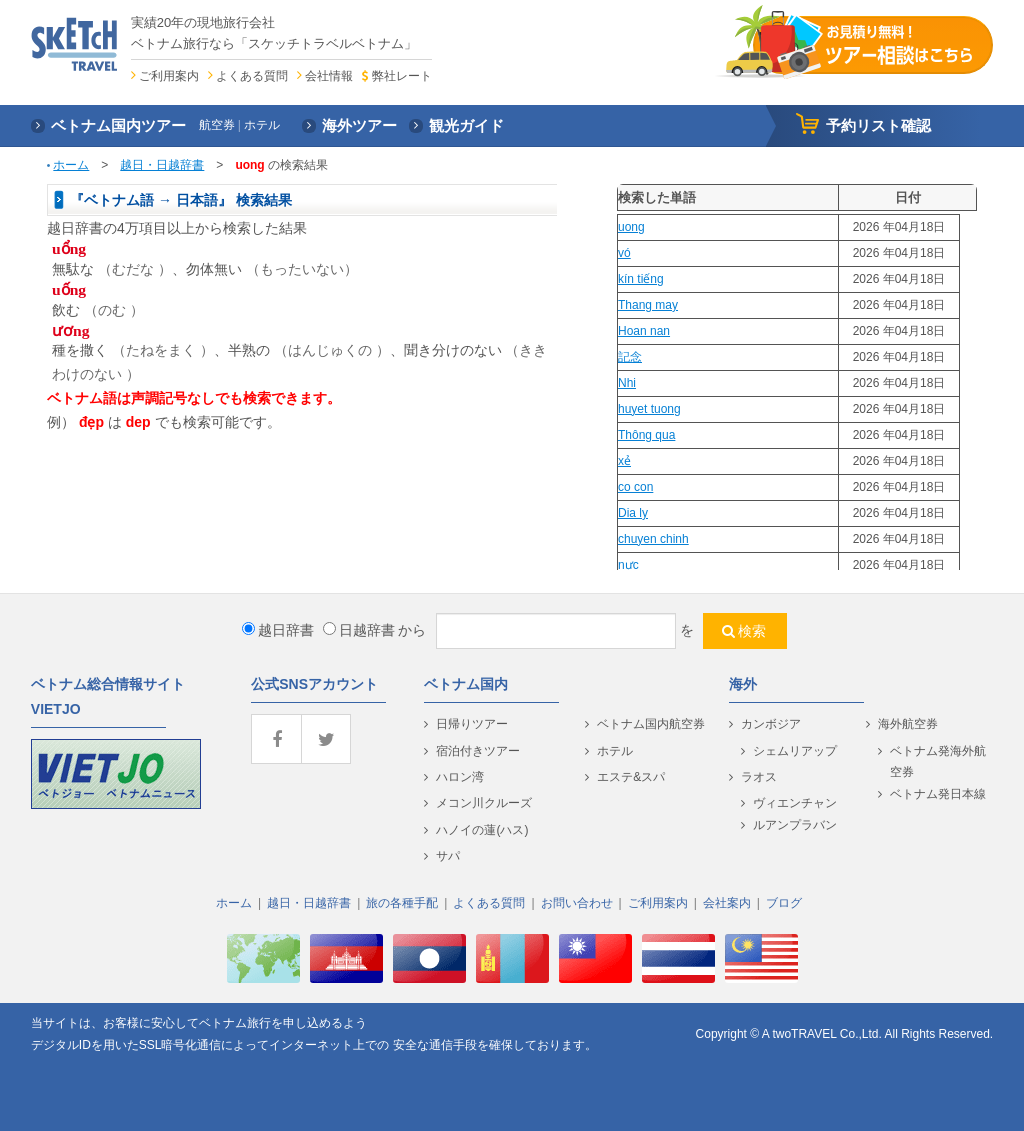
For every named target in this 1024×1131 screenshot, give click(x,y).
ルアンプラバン (795, 825)
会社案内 (727, 903)
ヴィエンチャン (795, 803)
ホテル (615, 751)
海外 (743, 684)
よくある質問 (252, 76)
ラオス (759, 777)
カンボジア (771, 724)
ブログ (784, 903)
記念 (630, 357)
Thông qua (646, 435)
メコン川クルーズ (484, 803)
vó (624, 253)
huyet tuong (649, 409)
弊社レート (402, 76)
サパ (448, 856)
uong (631, 227)
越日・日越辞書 (162, 165)
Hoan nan (644, 331)
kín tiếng (641, 279)
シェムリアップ (795, 751)
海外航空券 (908, 724)
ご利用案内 (169, 76)
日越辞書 (359, 630)
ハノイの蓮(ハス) (482, 830)
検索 (752, 631)
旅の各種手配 (402, 903)
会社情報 (329, 76)
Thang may (648, 305)
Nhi (627, 383)
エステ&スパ (631, 777)
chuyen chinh (653, 539)
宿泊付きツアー (478, 751)
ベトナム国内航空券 (651, 724)
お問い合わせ (577, 903)
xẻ (624, 461)
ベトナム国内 (466, 684)
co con (635, 487)
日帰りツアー (472, 724)
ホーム (71, 165)
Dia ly (633, 513)
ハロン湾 (460, 777)
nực (628, 565)
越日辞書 (278, 630)
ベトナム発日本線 (938, 794)
